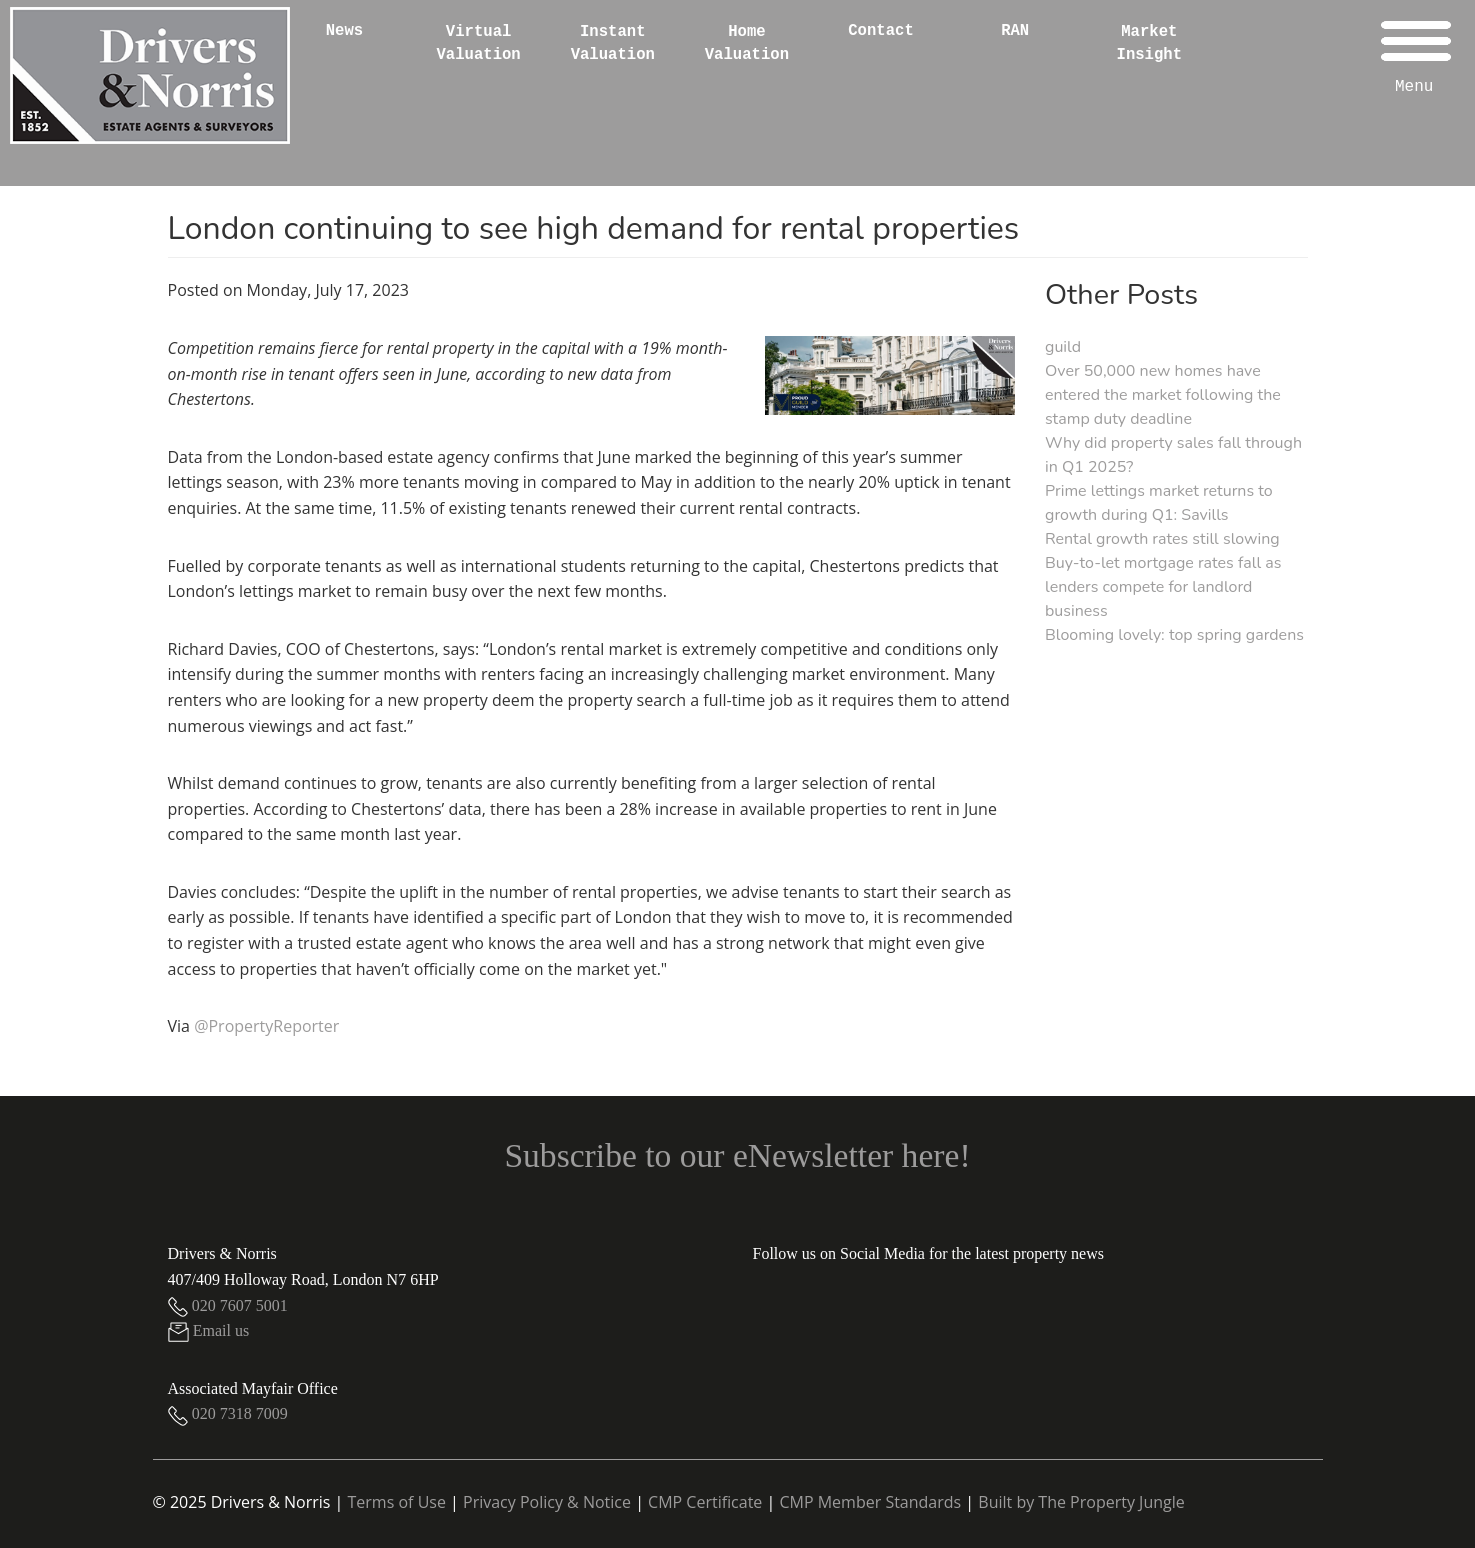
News (344, 31)
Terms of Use (397, 1502)
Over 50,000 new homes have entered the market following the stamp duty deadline (1163, 395)
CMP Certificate (705, 1502)
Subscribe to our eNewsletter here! (737, 1155)
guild (1063, 347)
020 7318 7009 (228, 1413)
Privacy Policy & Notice (547, 1502)
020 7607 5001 (228, 1305)
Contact (881, 31)
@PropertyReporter (266, 1026)
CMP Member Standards (870, 1502)
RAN (1015, 31)
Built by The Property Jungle (1081, 1502)
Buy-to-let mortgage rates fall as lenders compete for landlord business (1163, 587)
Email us (209, 1330)
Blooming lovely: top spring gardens (1174, 635)
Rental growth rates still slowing (1162, 539)
